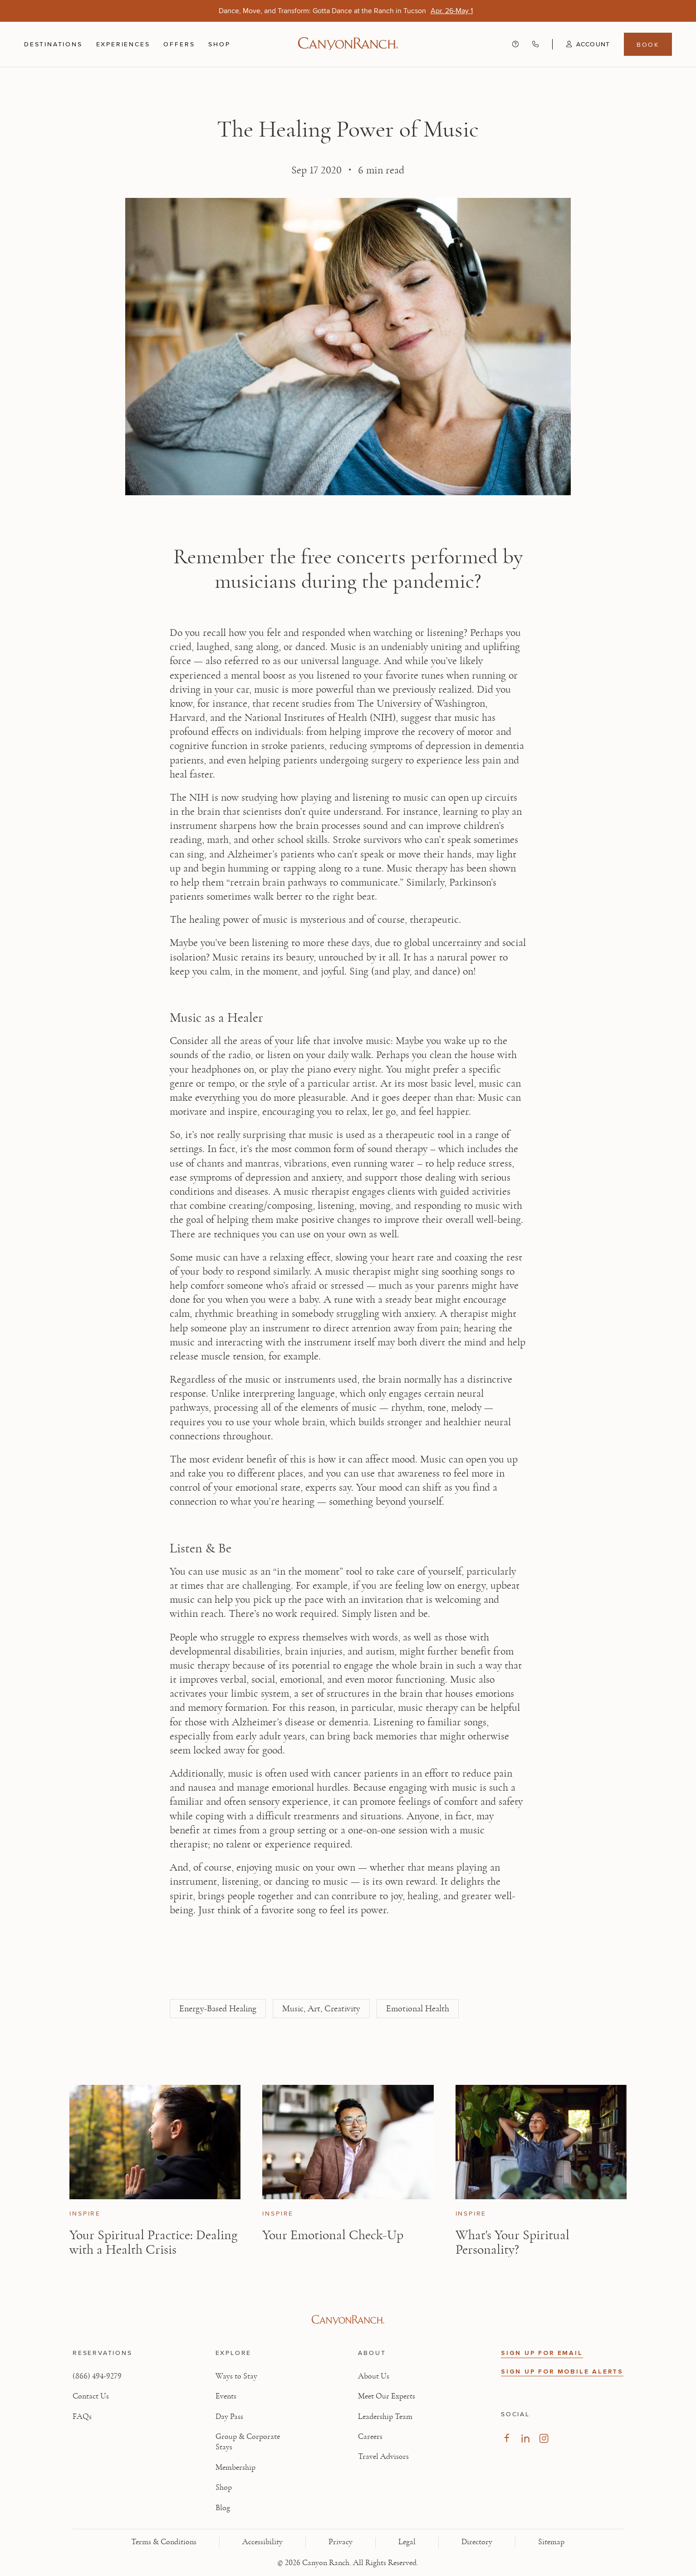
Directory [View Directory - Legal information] (476, 2542)
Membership (235, 2467)
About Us (373, 2376)
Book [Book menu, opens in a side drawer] (648, 44)
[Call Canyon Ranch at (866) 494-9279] (535, 44)
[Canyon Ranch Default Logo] (348, 44)
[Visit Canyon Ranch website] (348, 2320)
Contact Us (91, 2396)
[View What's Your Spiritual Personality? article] (541, 2142)
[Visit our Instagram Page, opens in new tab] (543, 2438)
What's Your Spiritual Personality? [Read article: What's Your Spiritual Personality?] (512, 2242)
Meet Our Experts (386, 2396)
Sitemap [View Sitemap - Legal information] (551, 2542)
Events (226, 2396)
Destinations (53, 44)
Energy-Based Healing (217, 2008)
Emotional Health (417, 2008)
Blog (223, 2508)
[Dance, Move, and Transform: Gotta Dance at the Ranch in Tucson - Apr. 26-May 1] (451, 10)
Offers (179, 44)
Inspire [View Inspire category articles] (85, 2213)
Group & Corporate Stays (248, 2442)
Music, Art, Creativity (321, 2008)
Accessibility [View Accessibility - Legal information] (262, 2542)
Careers (370, 2437)
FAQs (82, 2417)
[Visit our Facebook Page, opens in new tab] (506, 2438)
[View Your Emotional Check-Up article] (347, 2142)
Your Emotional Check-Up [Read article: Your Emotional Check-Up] (332, 2235)
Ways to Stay (236, 2376)
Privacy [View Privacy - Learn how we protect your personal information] (340, 2542)
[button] (581, 44)
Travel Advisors (383, 2457)
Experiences (123, 44)
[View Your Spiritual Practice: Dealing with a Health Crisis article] (154, 2142)
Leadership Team (385, 2417)
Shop (219, 44)
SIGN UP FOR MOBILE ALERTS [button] (562, 2371)
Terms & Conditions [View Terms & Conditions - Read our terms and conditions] (163, 2542)
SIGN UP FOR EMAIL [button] (542, 2353)
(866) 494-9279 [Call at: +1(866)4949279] (97, 2376)
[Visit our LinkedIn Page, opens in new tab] (525, 2438)
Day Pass (229, 2417)
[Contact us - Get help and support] (515, 44)
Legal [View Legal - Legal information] (407, 2542)
